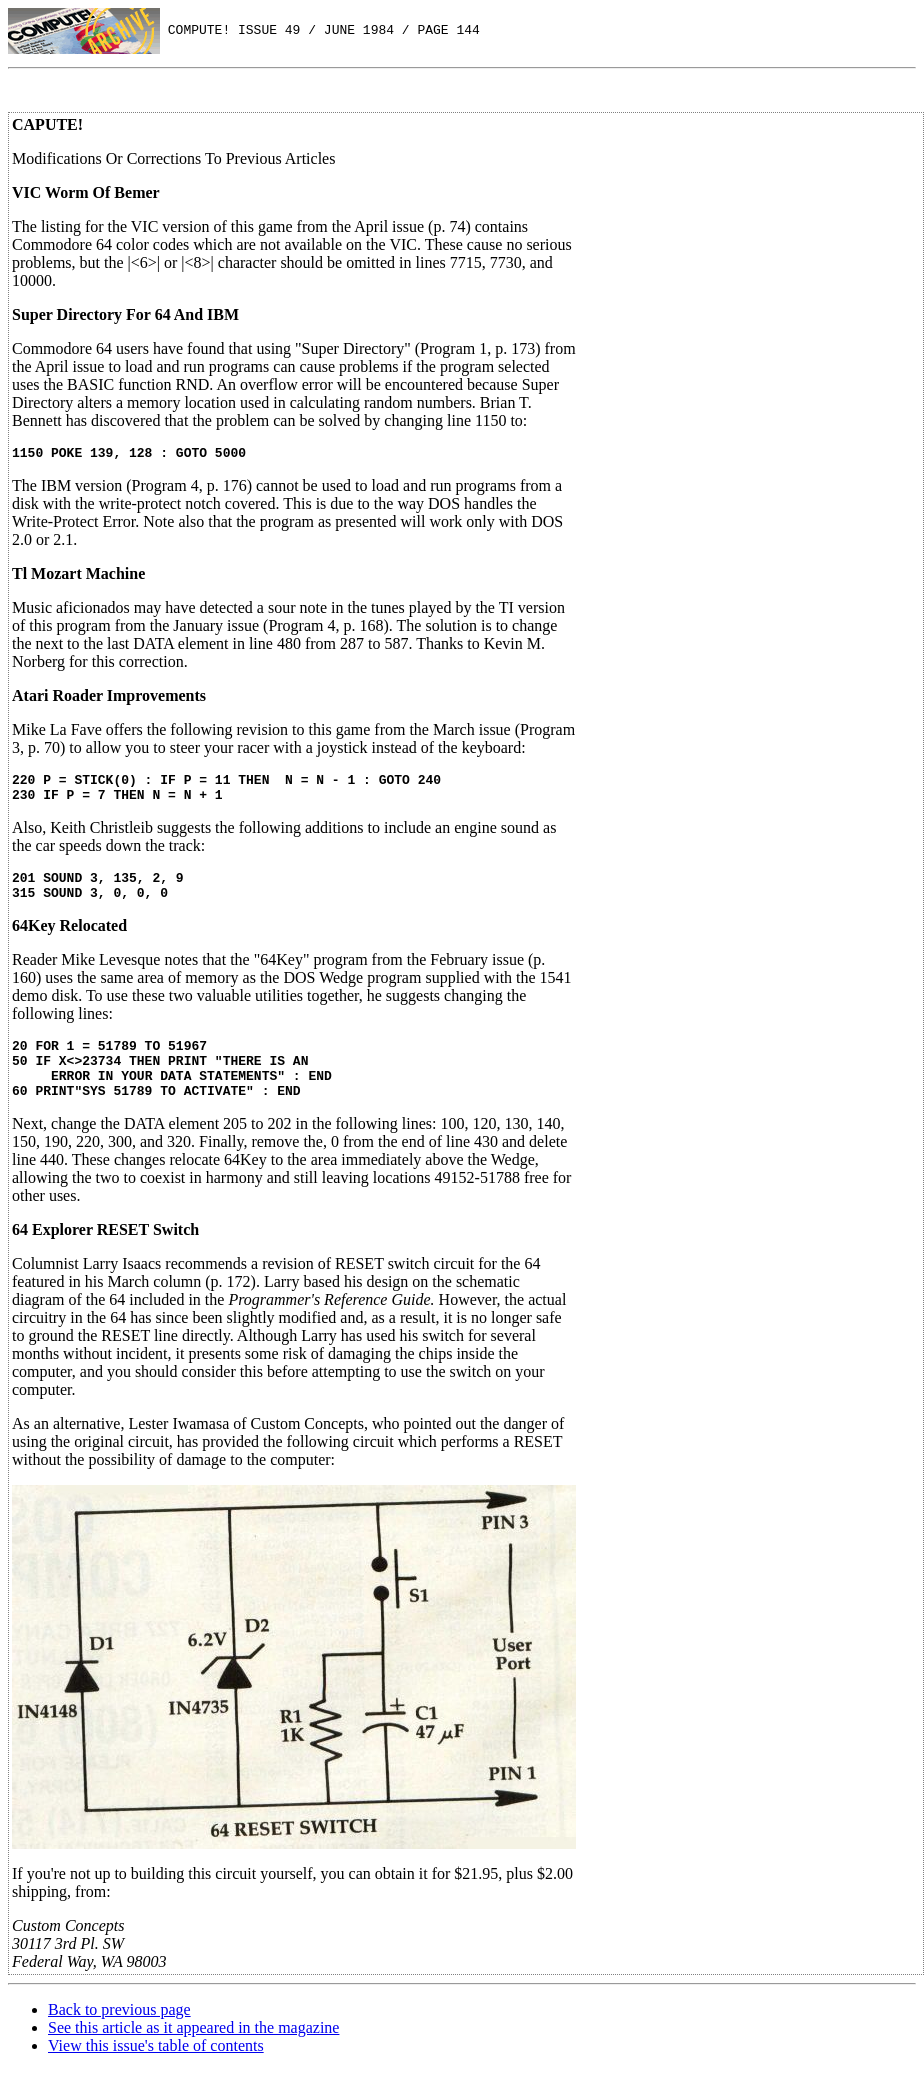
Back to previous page (119, 2036)
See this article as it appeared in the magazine (193, 2054)
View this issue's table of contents (156, 2072)
